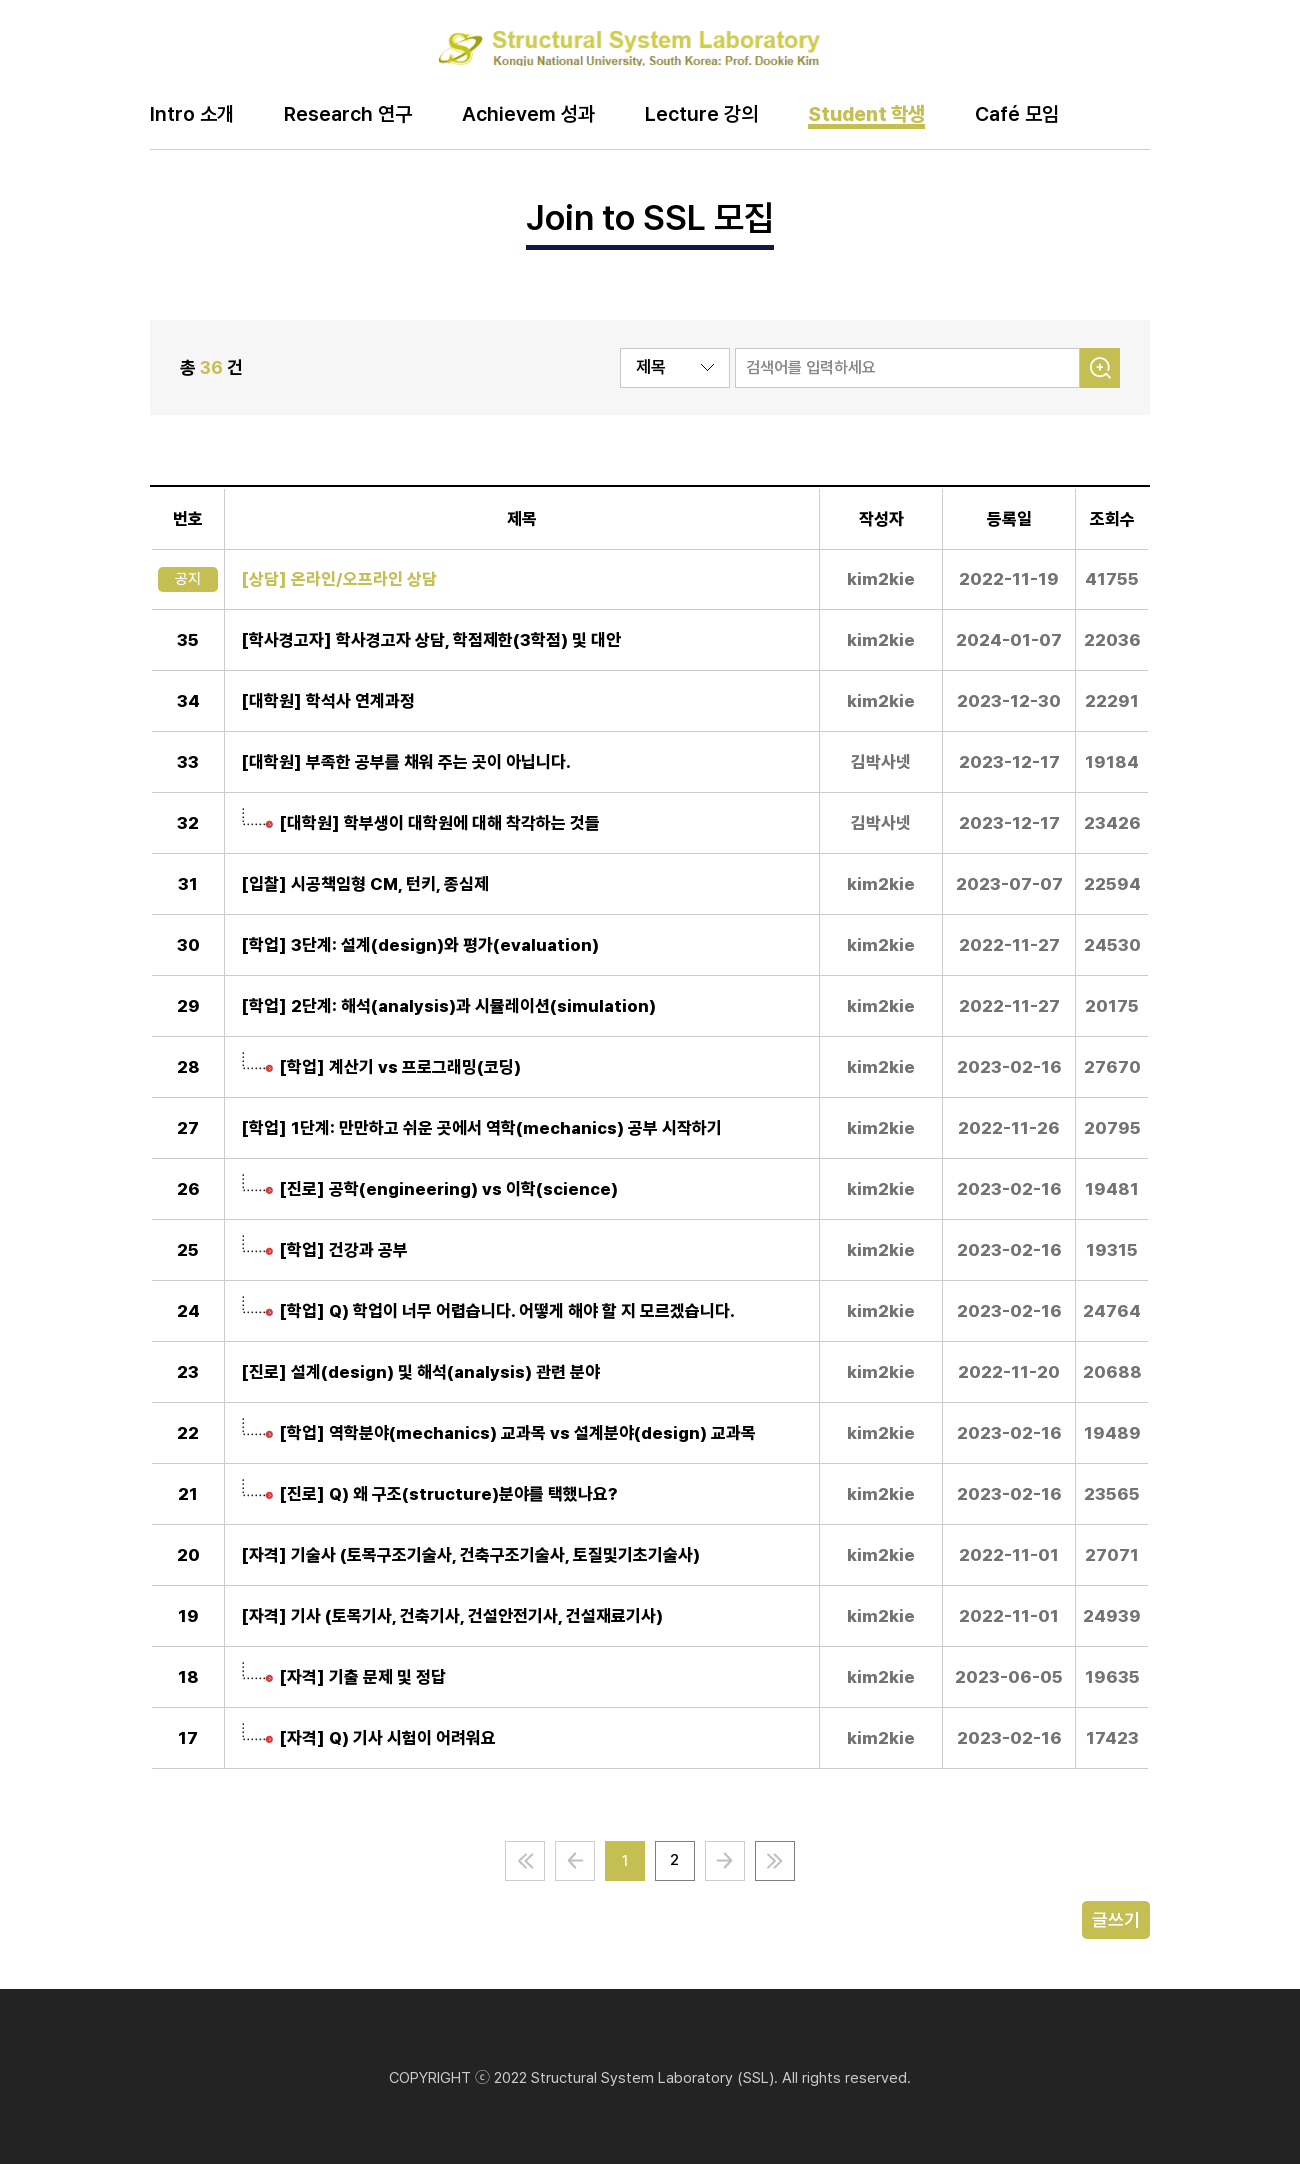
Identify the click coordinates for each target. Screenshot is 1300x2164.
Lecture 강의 (701, 115)
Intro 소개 (192, 115)
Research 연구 (348, 115)
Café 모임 (1017, 115)
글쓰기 (1116, 1919)
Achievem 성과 (528, 115)
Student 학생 (866, 115)
